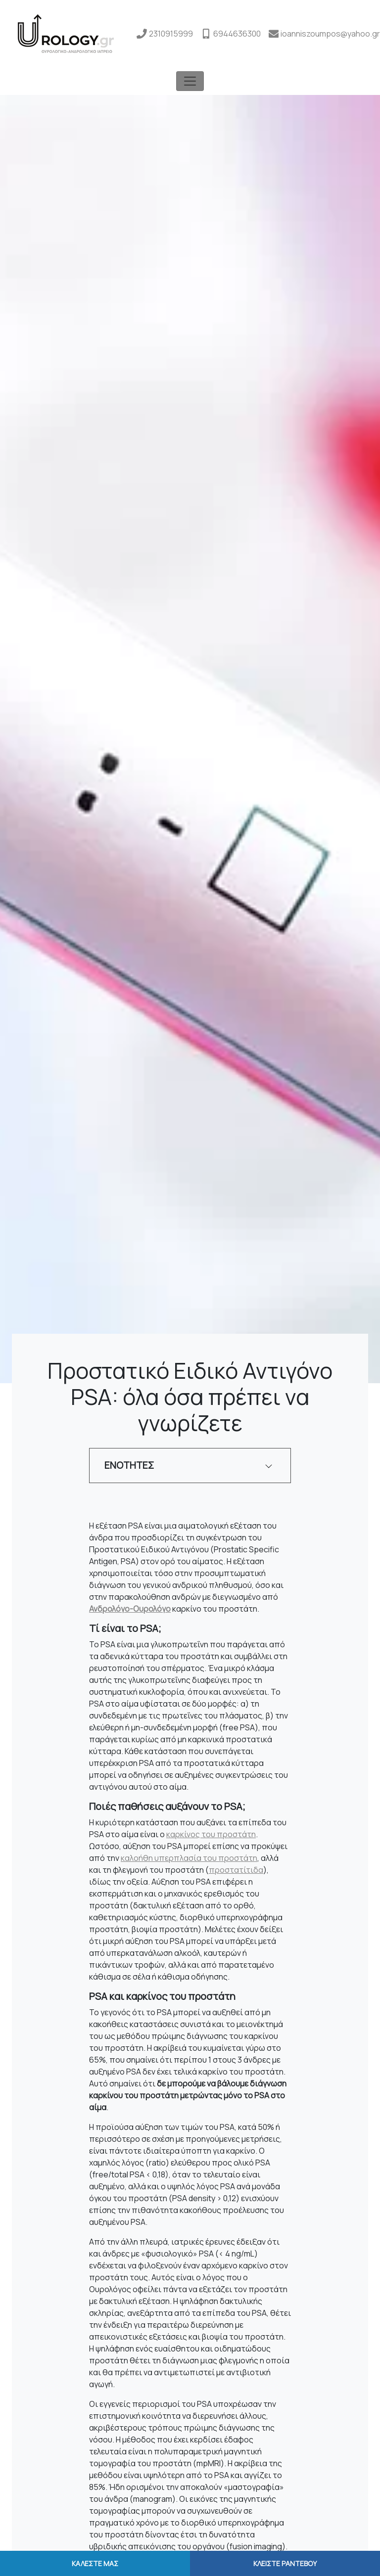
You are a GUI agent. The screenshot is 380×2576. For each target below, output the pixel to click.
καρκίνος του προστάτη (211, 1834)
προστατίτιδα (236, 1869)
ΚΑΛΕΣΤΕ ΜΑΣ (95, 2563)
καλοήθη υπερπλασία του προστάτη (189, 1858)
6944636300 (237, 33)
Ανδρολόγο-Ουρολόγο (130, 1608)
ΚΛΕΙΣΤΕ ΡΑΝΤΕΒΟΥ (285, 2563)
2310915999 (171, 33)
